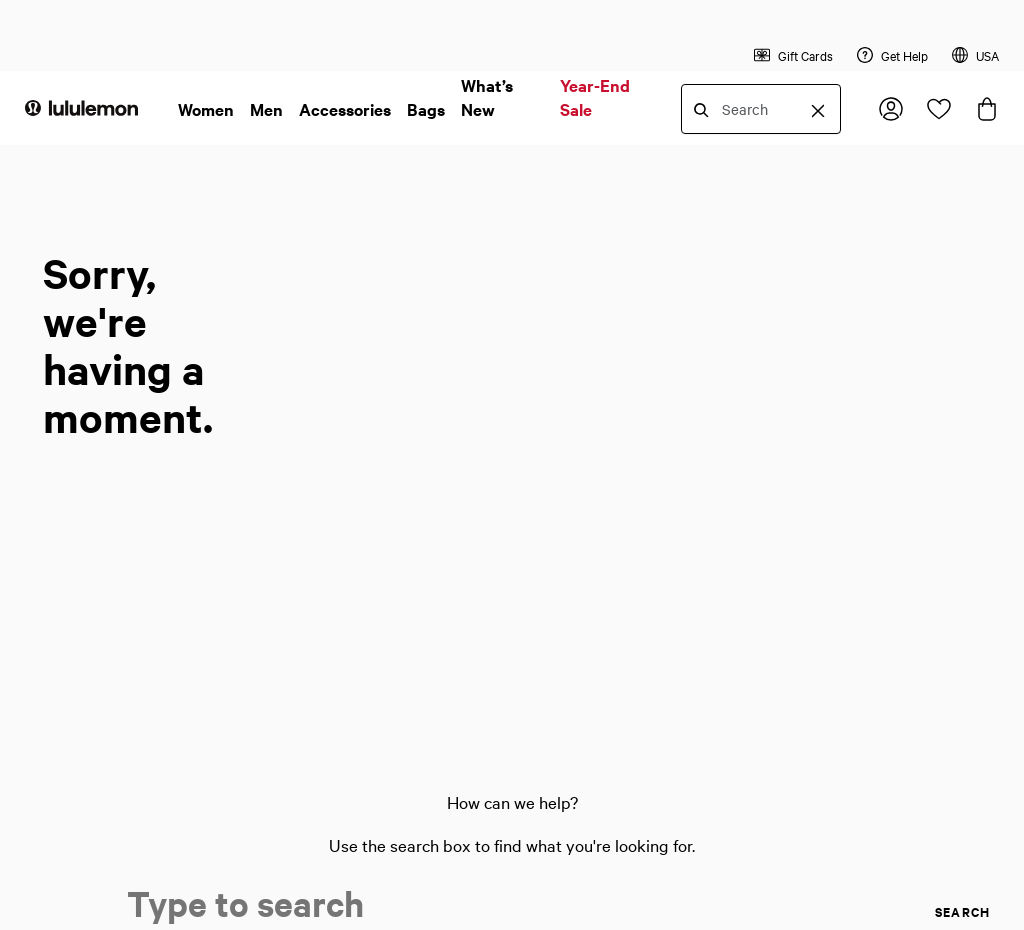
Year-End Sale (595, 97)
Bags (426, 109)
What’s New (487, 97)
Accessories (345, 109)
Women (206, 109)
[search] (918, 912)
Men (266, 109)
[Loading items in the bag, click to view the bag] (987, 109)
